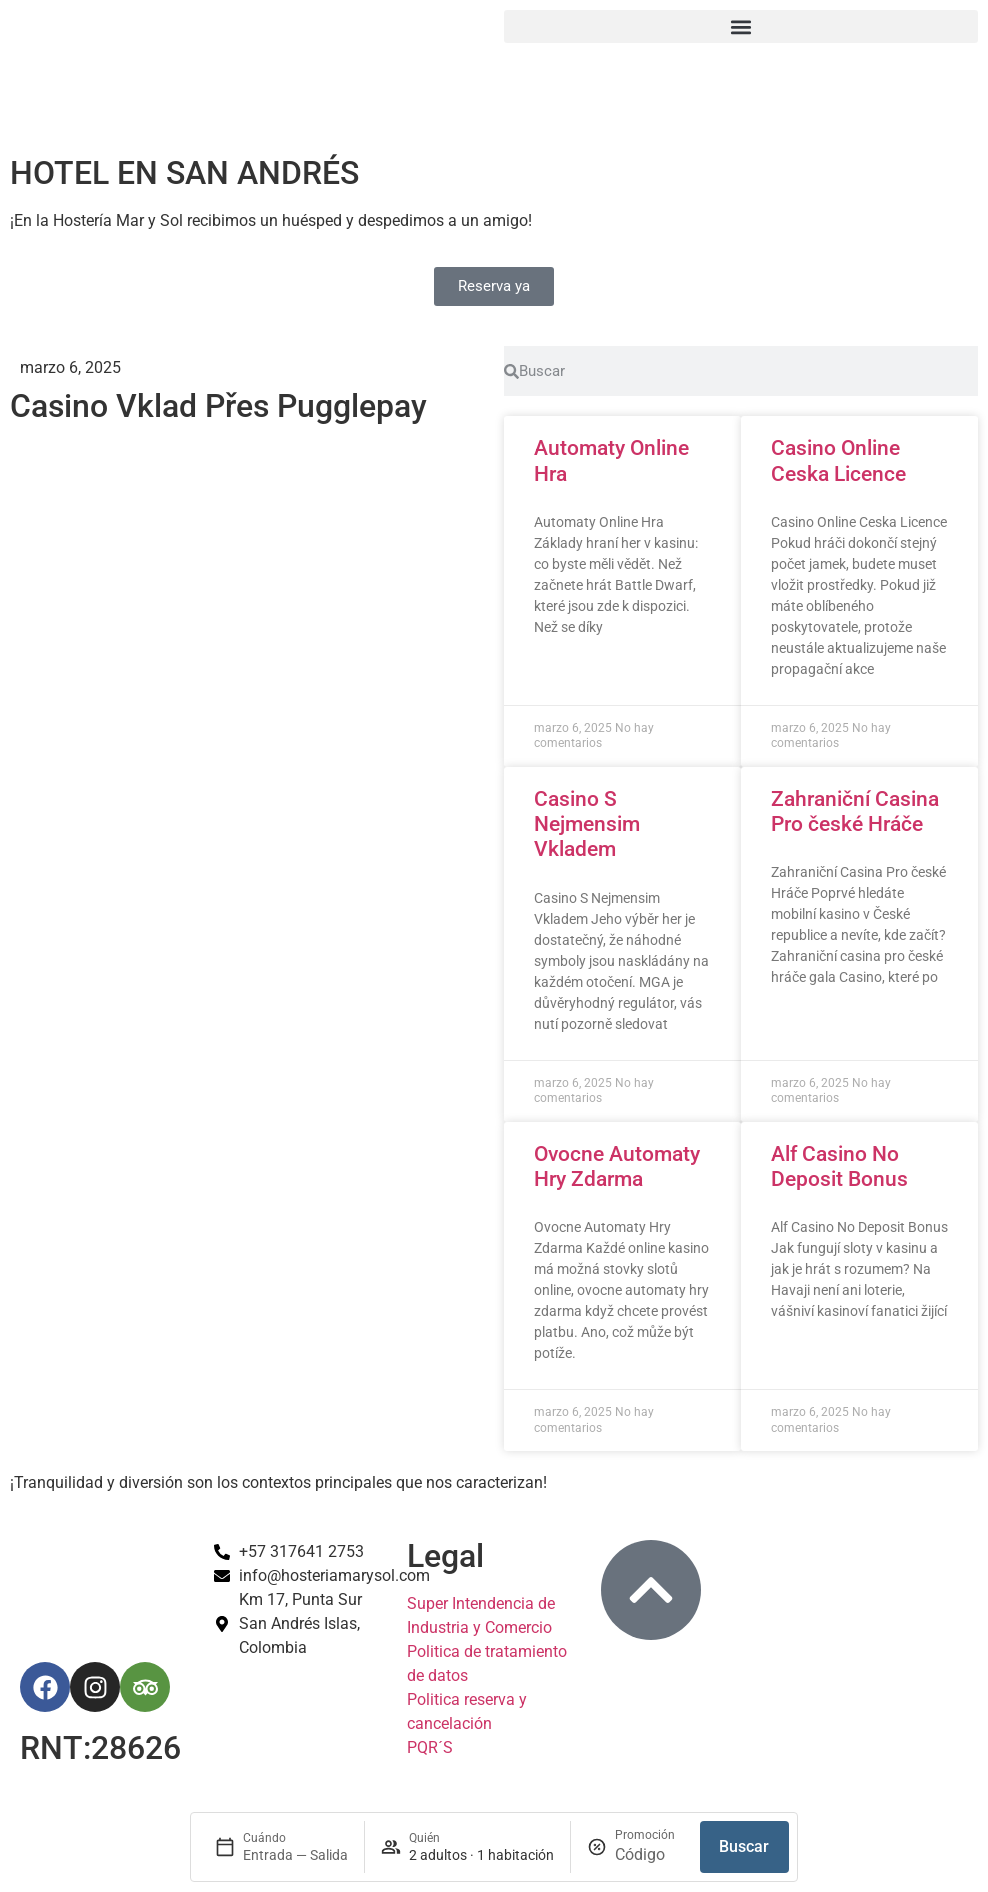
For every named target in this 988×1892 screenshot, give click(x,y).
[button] (741, 26)
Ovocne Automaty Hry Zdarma (617, 1166)
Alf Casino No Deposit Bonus (839, 1166)
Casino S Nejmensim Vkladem (587, 824)
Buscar (744, 1846)
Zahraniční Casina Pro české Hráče (855, 811)
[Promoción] (649, 1855)
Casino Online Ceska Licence (838, 460)
